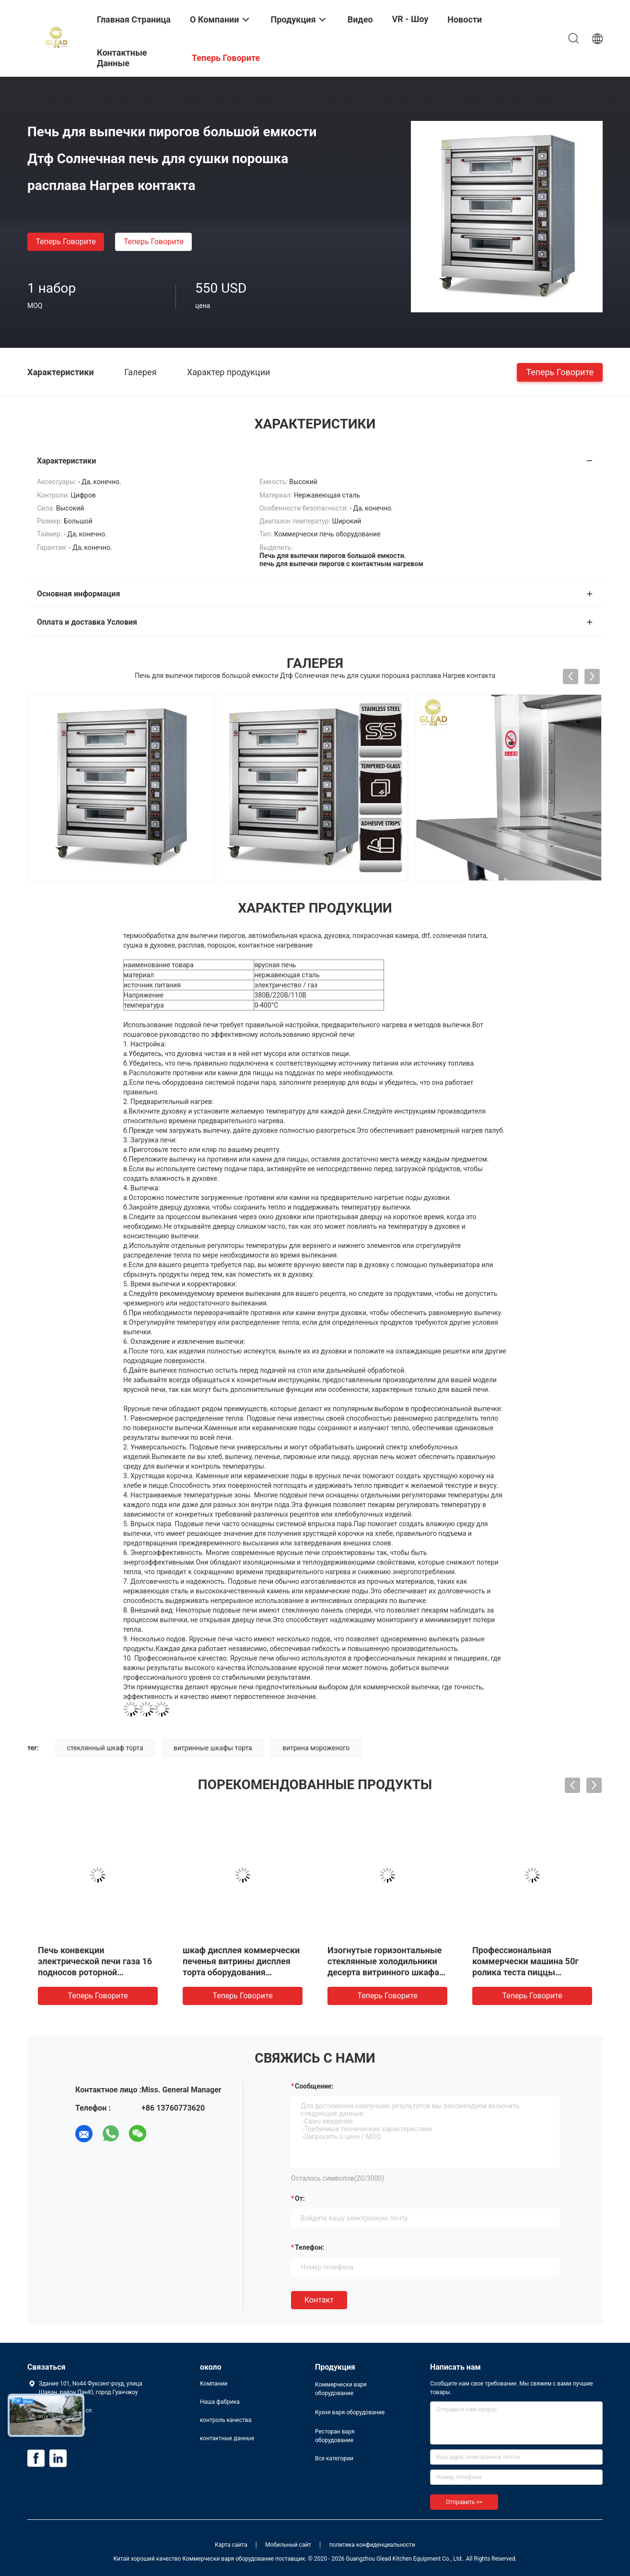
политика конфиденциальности (372, 2544)
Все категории (334, 2458)
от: (300, 2198)
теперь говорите (65, 241)
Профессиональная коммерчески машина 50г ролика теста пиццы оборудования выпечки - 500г (525, 1972)
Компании (214, 2383)
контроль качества (225, 2420)
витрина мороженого (316, 1748)
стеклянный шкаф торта (105, 1748)
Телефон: (309, 2247)
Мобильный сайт (288, 2544)
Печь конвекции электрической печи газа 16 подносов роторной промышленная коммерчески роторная (95, 1972)
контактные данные (227, 2438)
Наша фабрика (220, 2401)
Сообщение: (314, 2086)
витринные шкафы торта (213, 1748)
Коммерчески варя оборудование (341, 2389)
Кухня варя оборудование (350, 2412)
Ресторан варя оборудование (334, 2436)
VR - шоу (410, 19)
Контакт (319, 2299)
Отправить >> (464, 2502)
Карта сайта (231, 2544)
